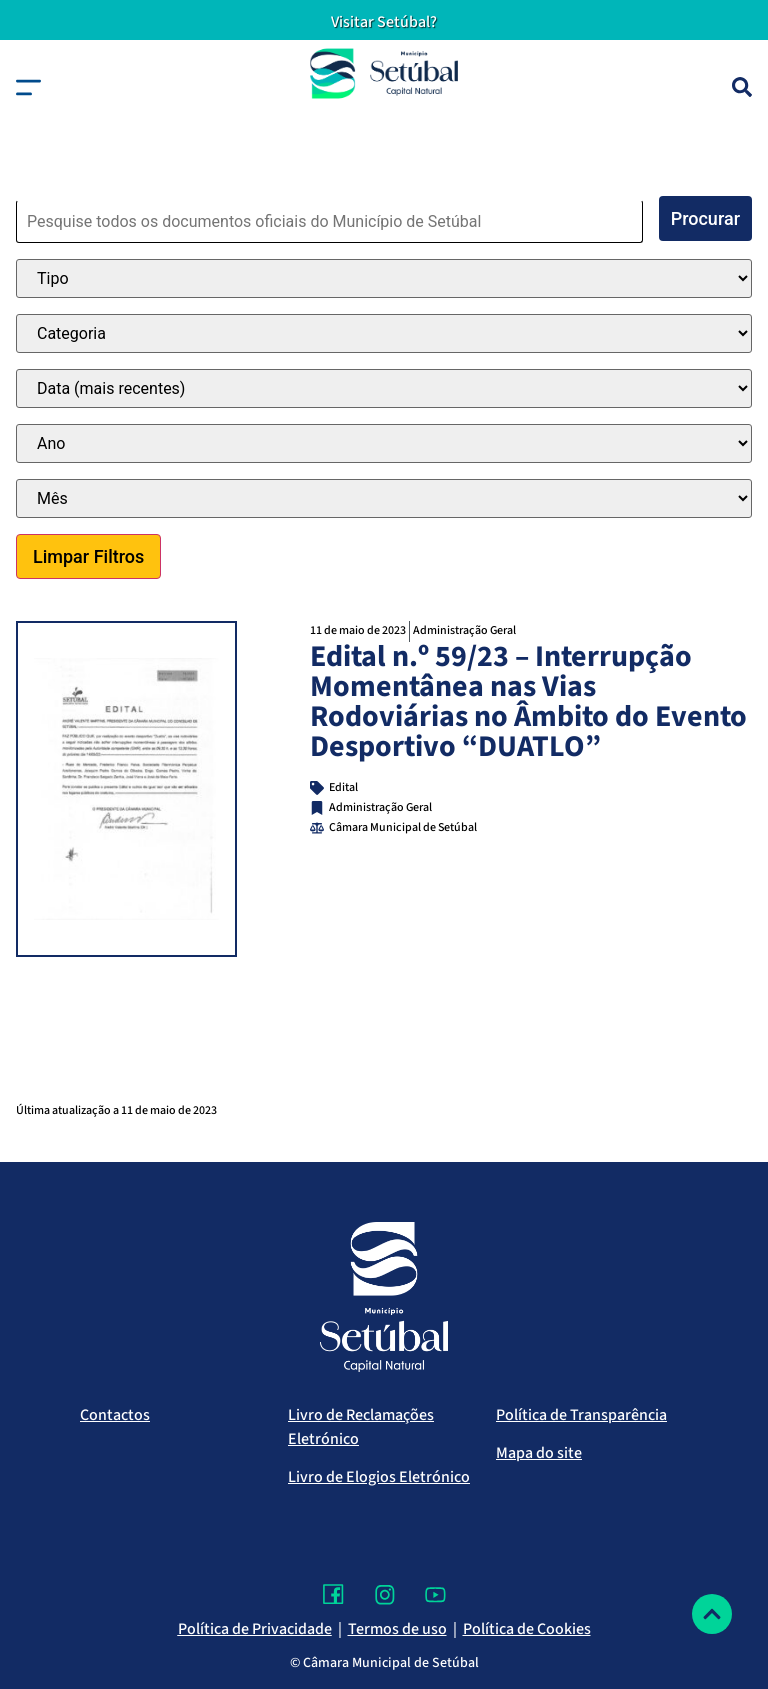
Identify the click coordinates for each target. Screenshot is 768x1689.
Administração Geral (464, 630)
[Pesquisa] (742, 87)
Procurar (705, 218)
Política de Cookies (527, 1629)
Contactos (115, 1415)
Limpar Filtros (88, 556)
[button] (28, 87)
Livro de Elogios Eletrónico (379, 1477)
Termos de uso (397, 1629)
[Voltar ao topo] (712, 1614)
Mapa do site (539, 1453)
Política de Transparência (581, 1415)
